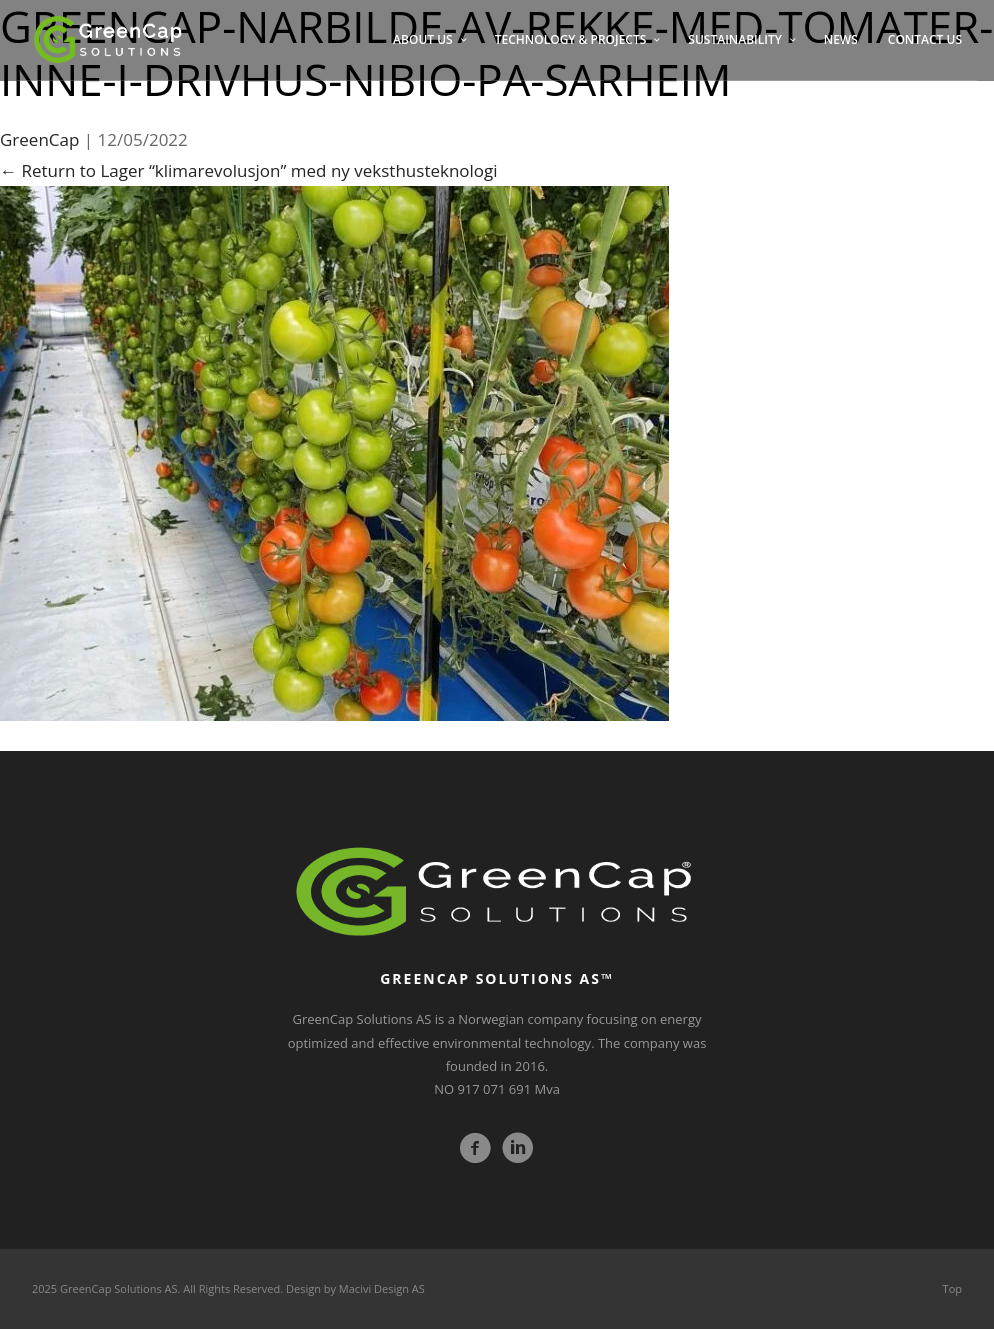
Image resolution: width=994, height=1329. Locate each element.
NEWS (841, 39)
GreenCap (39, 139)
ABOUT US (423, 39)
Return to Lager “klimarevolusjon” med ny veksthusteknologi (249, 170)
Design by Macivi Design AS (355, 1288)
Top (952, 1288)
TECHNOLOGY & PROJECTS (571, 39)
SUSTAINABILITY (734, 39)
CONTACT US (925, 39)
